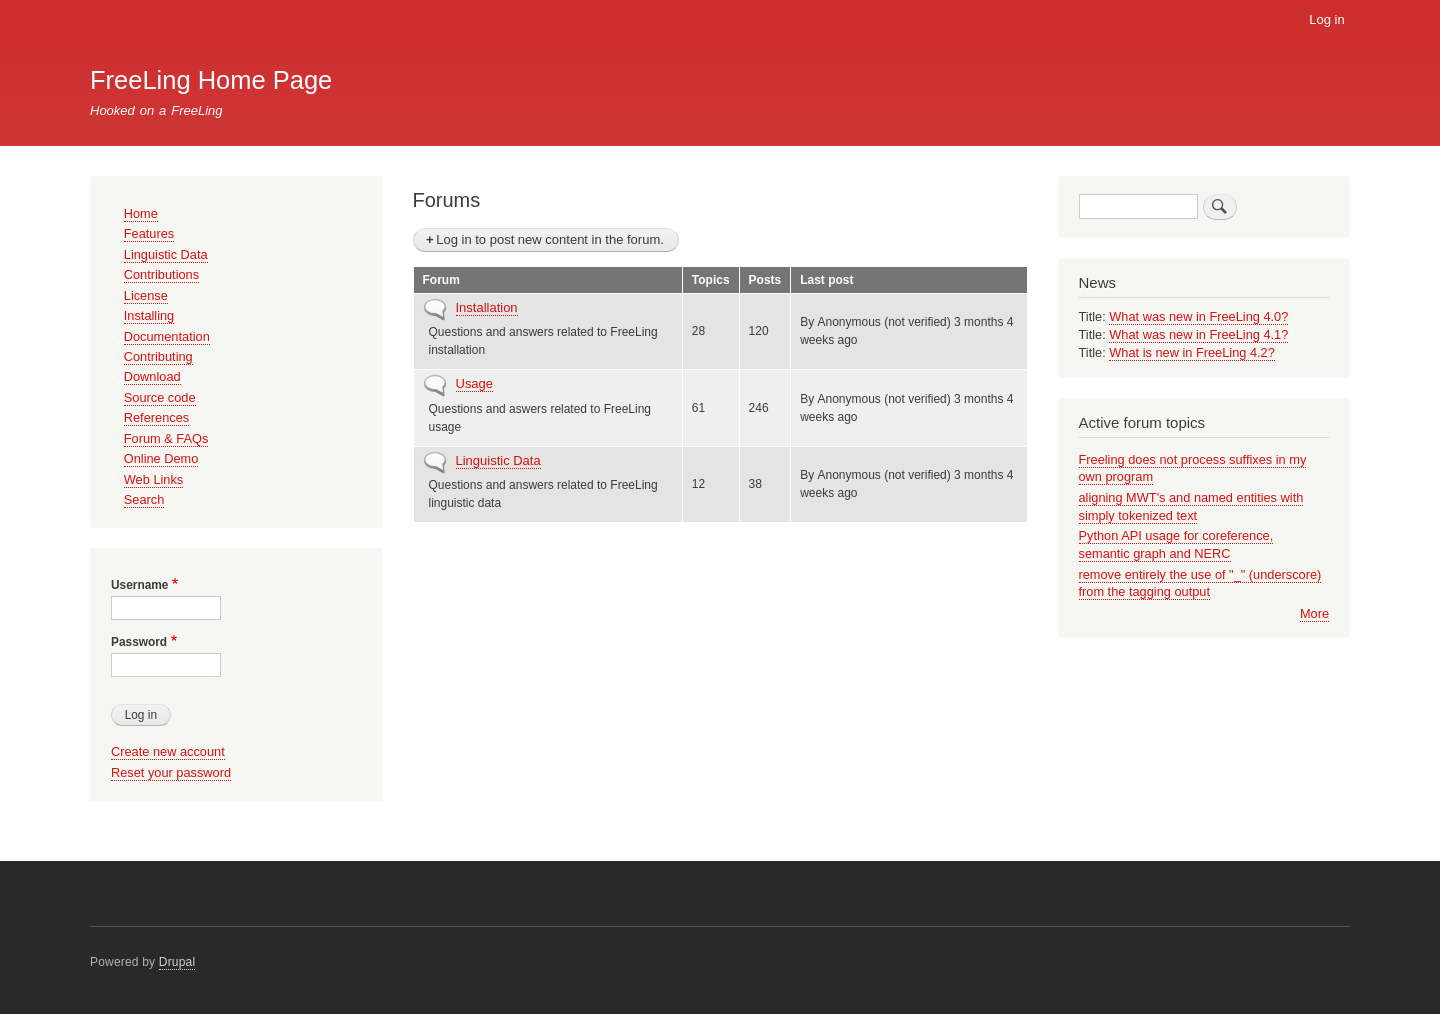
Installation (487, 307)
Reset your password (171, 772)
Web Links (153, 479)
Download (152, 376)
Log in (1326, 19)
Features (149, 233)
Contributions (161, 274)
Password (139, 642)
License (146, 295)
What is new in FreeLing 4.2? (1192, 352)
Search (144, 499)
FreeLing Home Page (211, 80)
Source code (160, 397)
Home (141, 213)
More (1314, 613)
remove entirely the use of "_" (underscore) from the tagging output (1200, 583)
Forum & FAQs (166, 438)
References (156, 417)
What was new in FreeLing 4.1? (1198, 334)
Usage (475, 383)
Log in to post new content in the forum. (550, 239)
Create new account (168, 751)
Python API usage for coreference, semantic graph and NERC (1176, 544)
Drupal (177, 962)
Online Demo (161, 458)
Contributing (158, 356)
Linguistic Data (498, 460)
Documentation (167, 336)
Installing (149, 315)
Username (139, 585)
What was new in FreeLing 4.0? (1198, 316)
